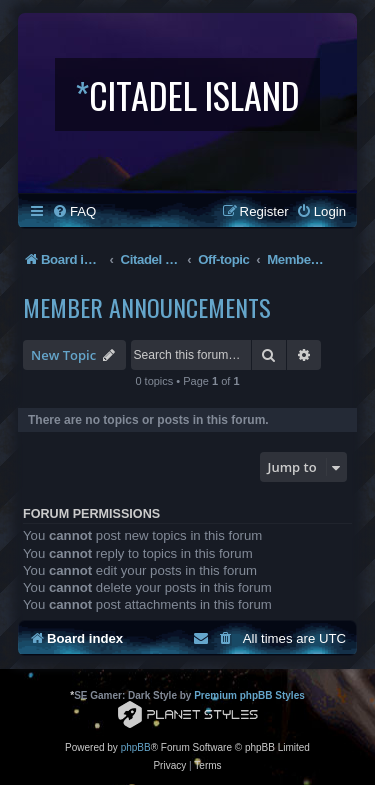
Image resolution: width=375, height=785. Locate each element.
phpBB (136, 747)
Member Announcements (147, 307)
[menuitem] (74, 211)
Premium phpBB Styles (249, 695)
